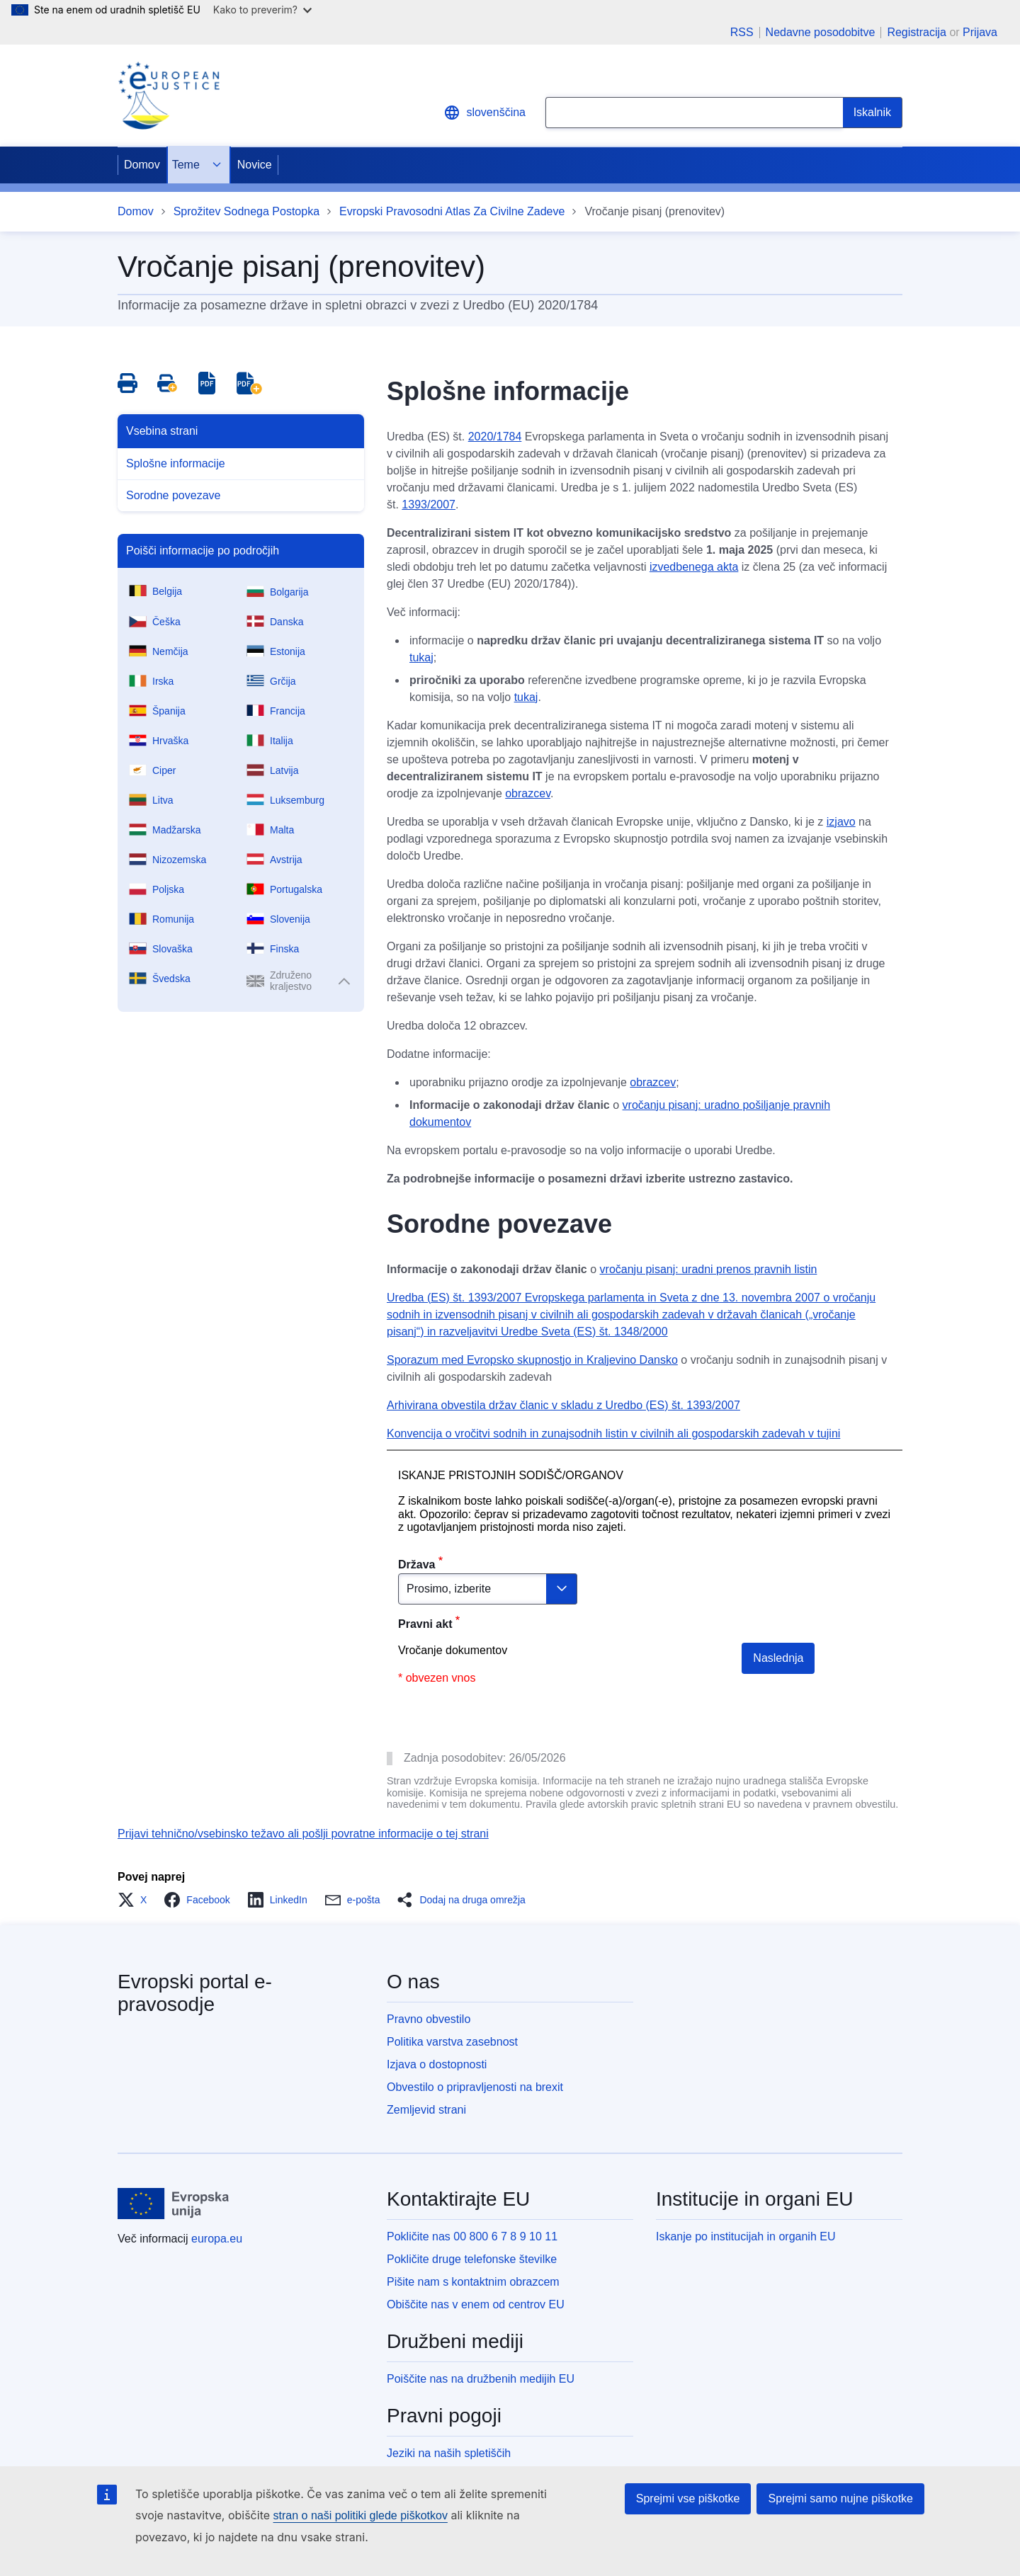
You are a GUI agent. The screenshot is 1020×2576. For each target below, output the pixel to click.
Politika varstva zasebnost (452, 2042)
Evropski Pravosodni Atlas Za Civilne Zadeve (452, 211)
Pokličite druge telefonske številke (472, 2259)
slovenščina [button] (484, 112)
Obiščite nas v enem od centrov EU (476, 2304)
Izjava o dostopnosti (437, 2064)
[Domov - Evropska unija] (174, 2203)
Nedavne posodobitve (821, 32)
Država (416, 1564)
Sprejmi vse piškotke (688, 2498)
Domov (142, 165)
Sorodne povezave (173, 495)
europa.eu (216, 2239)
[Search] (872, 112)
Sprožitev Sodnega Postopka (246, 211)
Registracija (916, 32)
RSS (742, 32)
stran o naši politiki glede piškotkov (360, 2515)
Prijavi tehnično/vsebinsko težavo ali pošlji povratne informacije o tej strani (303, 1834)
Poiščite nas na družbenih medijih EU (480, 2379)
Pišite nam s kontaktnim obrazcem (473, 2282)
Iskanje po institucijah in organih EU (745, 2236)
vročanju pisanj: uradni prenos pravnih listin (708, 1269)
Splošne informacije (175, 463)
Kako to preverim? (262, 10)
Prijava (980, 32)
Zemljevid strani (426, 2110)
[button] (136, 1899)
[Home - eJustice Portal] (169, 96)
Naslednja (778, 1658)
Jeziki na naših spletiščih (449, 2453)
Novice (254, 165)
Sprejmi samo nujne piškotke (840, 2498)
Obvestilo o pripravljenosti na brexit (475, 2087)
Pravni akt (425, 1624)
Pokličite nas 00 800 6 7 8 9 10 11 (472, 2236)
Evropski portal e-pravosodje (195, 1993)
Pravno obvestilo (428, 2019)
